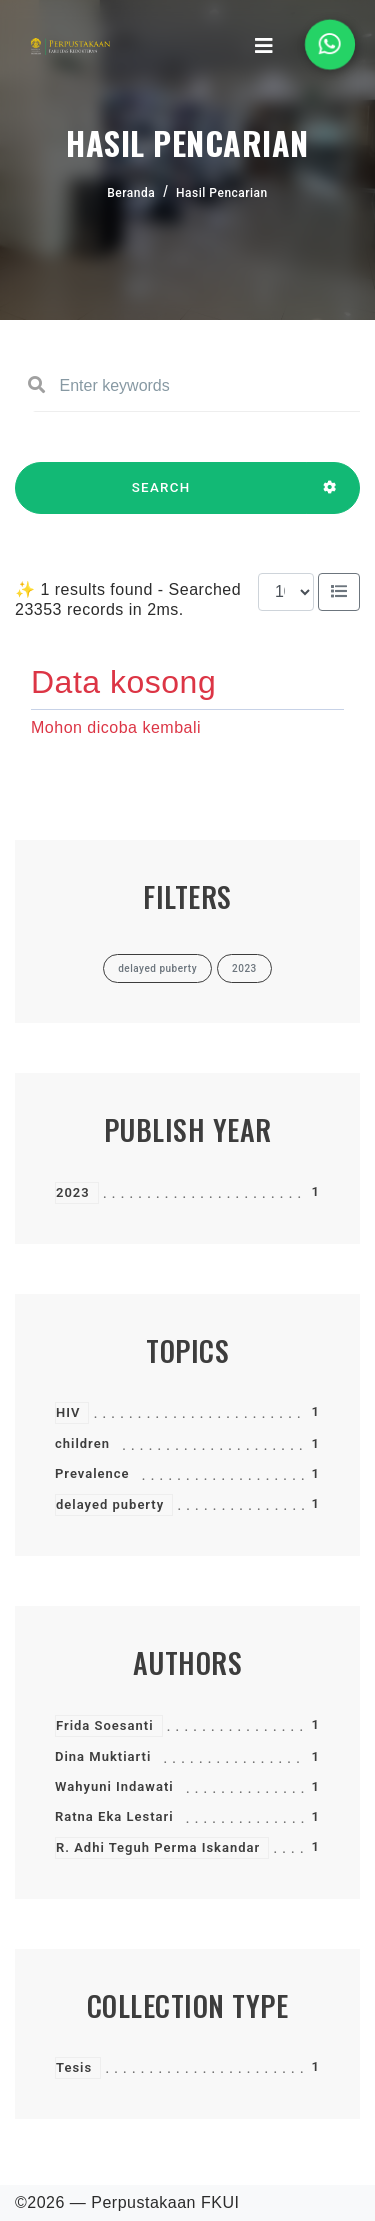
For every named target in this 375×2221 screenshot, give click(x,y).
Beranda (131, 193)
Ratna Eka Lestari (114, 1816)
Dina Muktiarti (103, 1756)
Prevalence (92, 1473)
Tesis (74, 2067)
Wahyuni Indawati (114, 1786)
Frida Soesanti (105, 1725)
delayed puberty (110, 1504)
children (82, 1443)
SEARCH (161, 497)
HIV (68, 1412)
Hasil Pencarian (222, 193)
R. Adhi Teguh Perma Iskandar (158, 1847)
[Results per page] (286, 592)
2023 (73, 1192)
